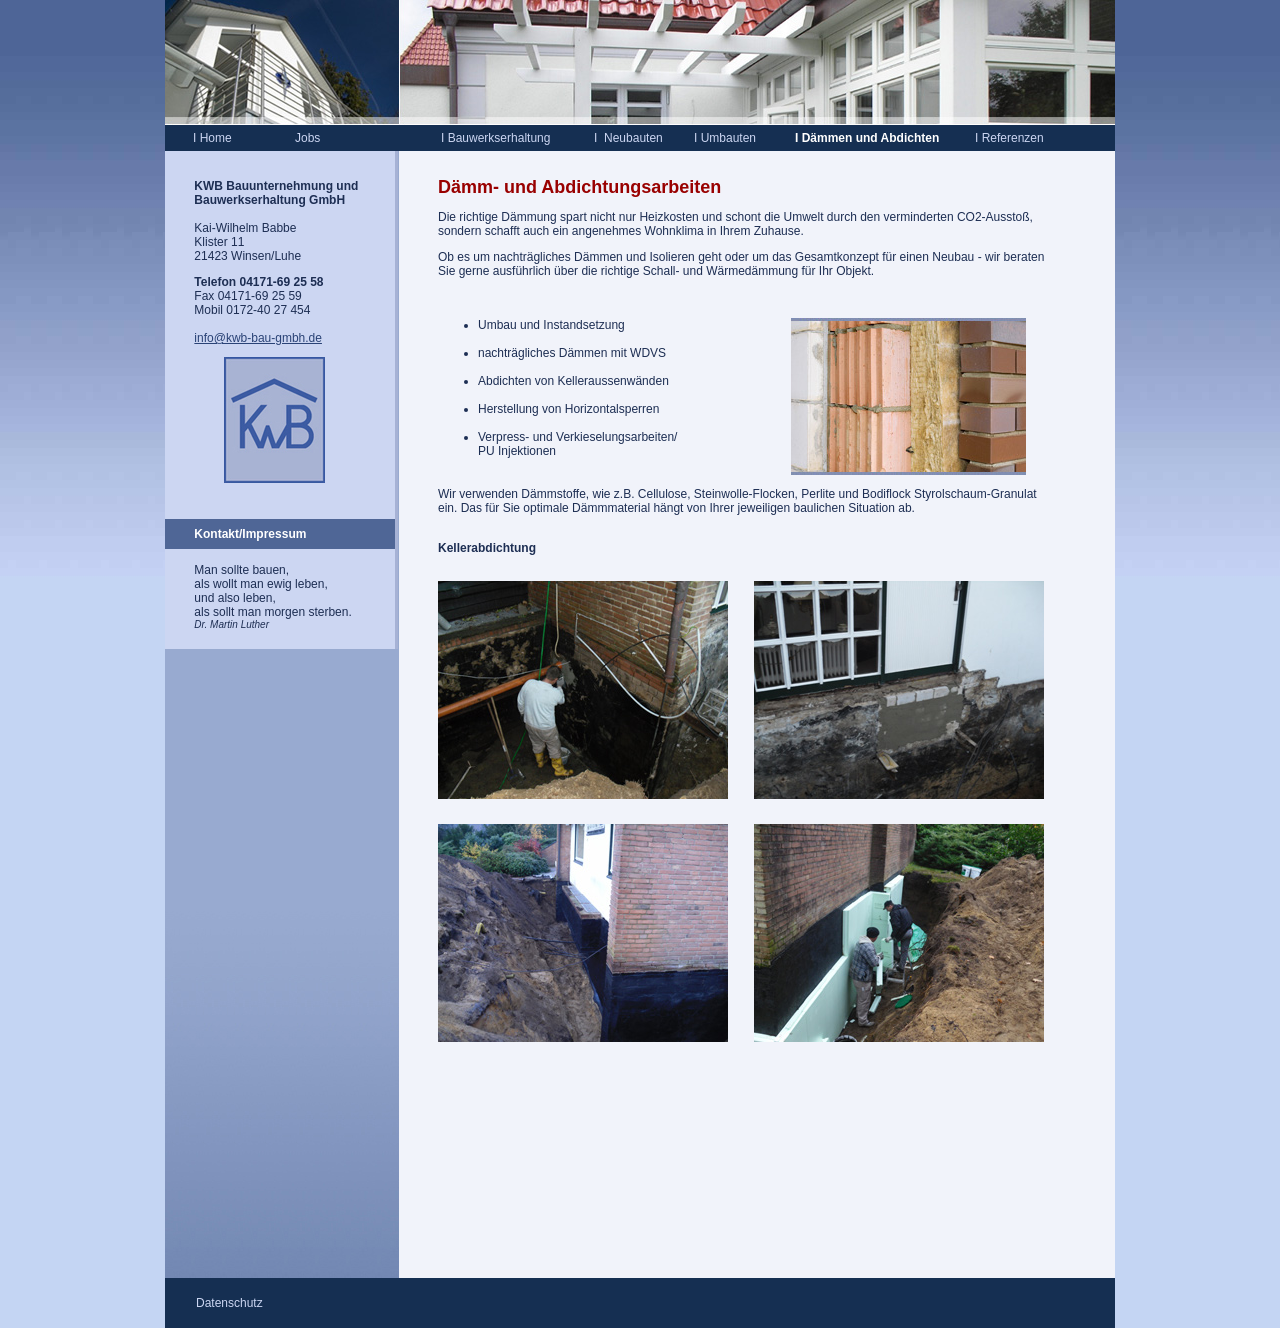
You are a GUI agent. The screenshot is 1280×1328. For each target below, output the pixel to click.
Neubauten (633, 138)
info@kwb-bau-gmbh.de (258, 338)
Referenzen (1009, 138)
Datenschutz (229, 1303)
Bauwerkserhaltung (497, 138)
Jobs (307, 138)
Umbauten (725, 138)
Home (212, 138)
